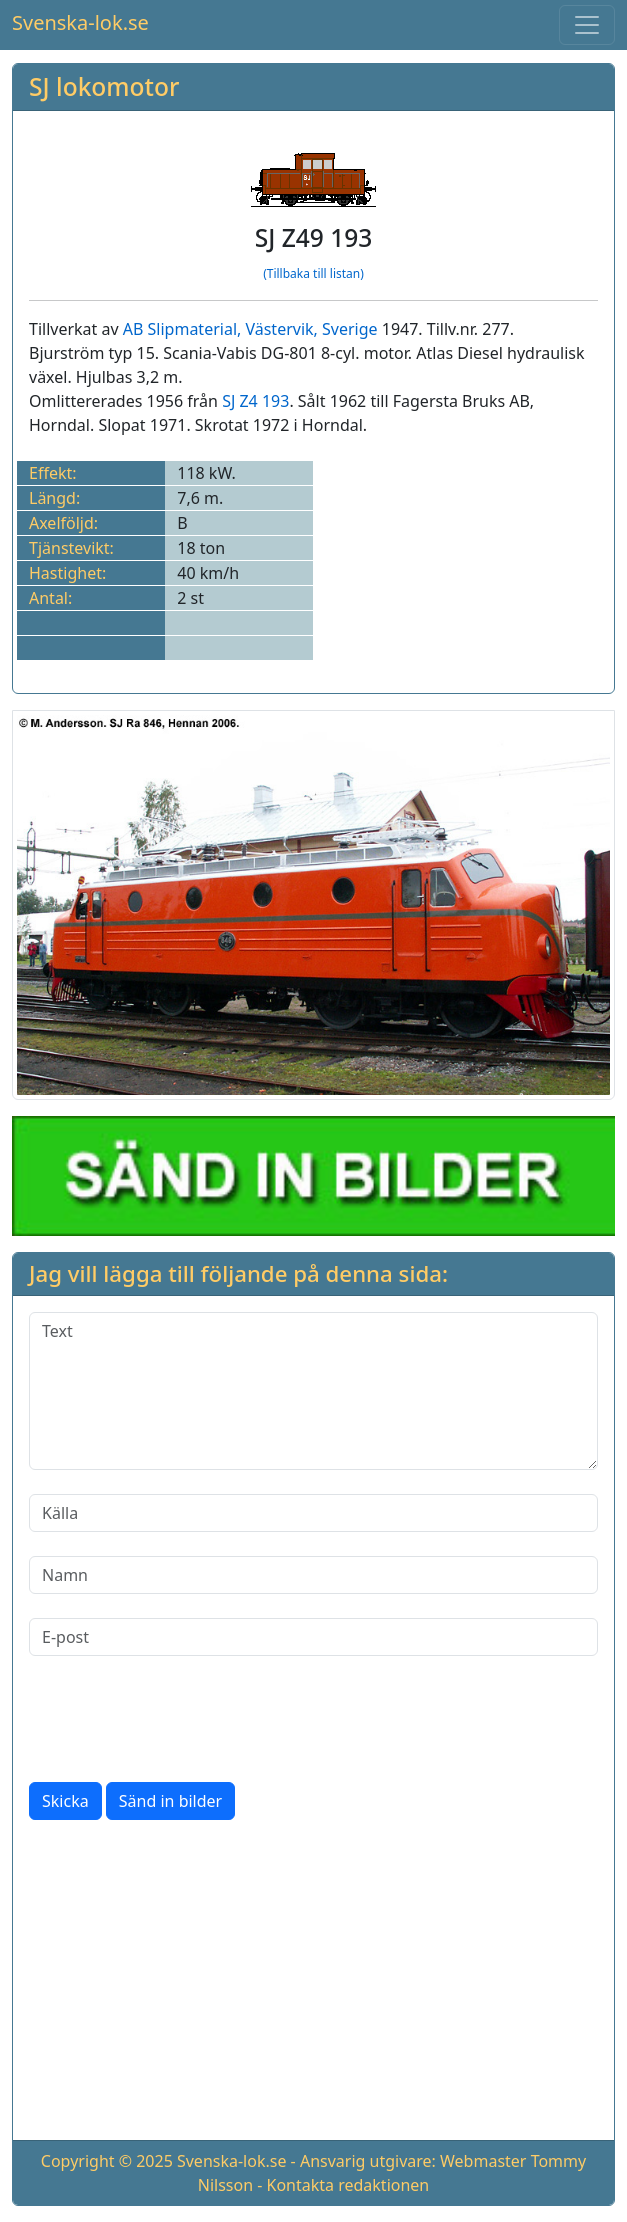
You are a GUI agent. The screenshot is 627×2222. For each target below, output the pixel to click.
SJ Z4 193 (255, 401)
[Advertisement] (313, 1984)
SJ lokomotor (104, 86)
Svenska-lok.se (80, 22)
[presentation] (181, 1719)
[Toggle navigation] (587, 25)
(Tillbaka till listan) (313, 273)
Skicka (65, 1801)
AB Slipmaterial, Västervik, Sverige (250, 329)
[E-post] (313, 1637)
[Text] (313, 1391)
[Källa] (313, 1513)
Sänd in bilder (170, 1801)
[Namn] (313, 1575)
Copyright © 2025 (107, 2161)
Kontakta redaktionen (348, 2185)
